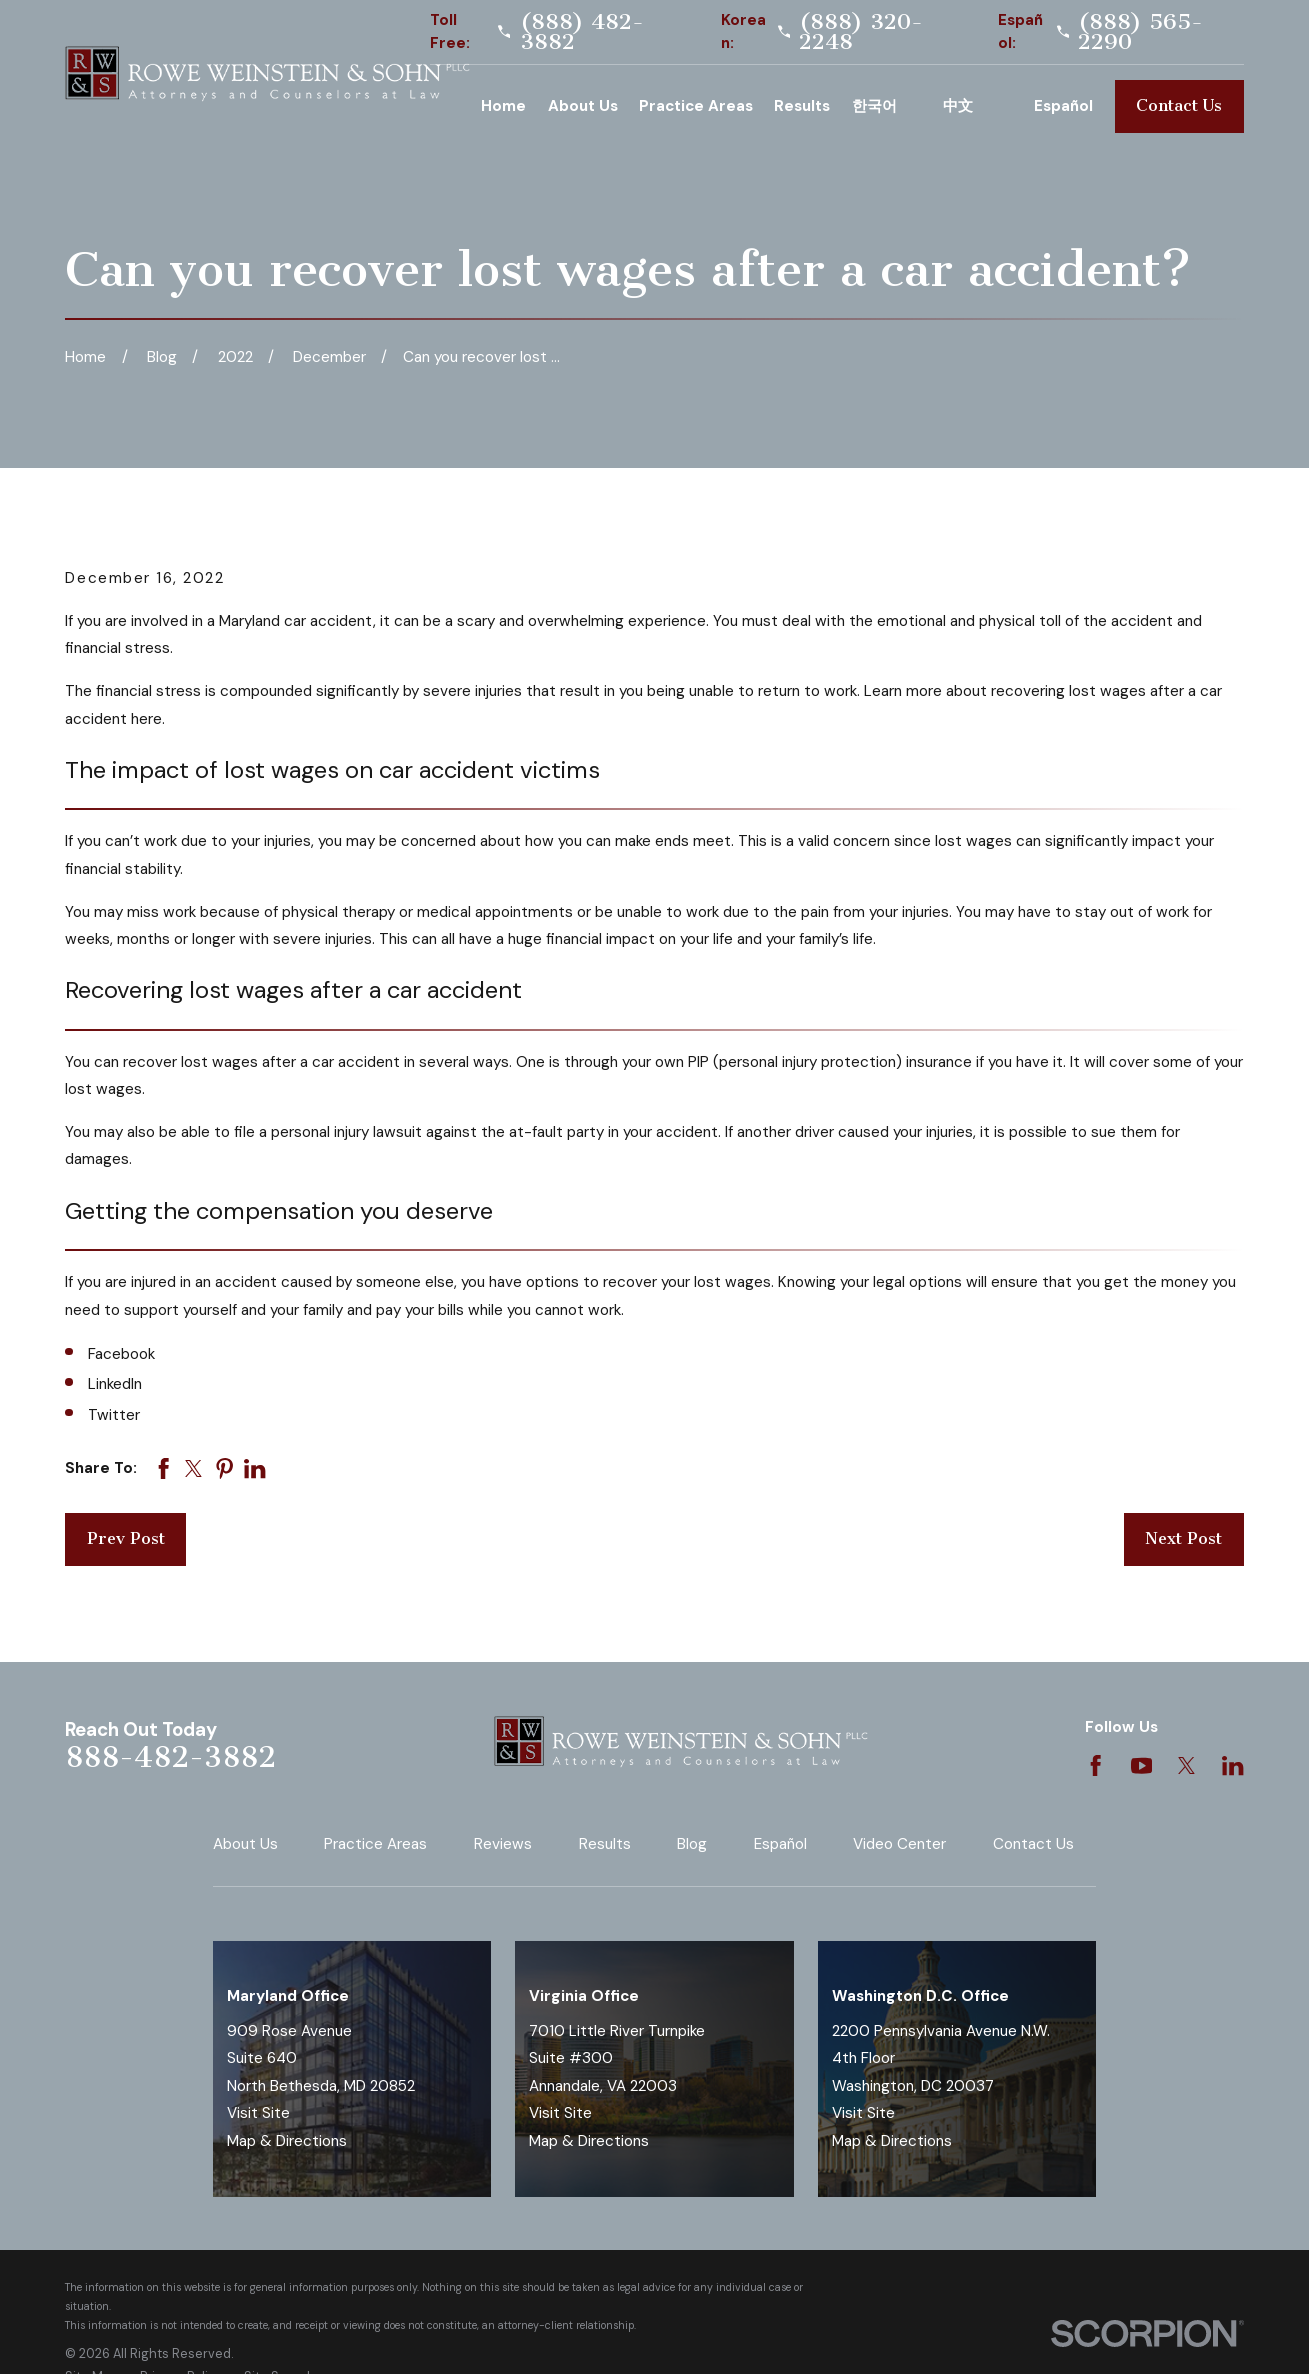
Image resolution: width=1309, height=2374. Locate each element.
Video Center (899, 1844)
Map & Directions (287, 2141)
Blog (692, 1844)
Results (605, 1844)
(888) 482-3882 (582, 32)
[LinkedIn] (1232, 1765)
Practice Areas (375, 1844)
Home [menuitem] (503, 106)
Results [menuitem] (802, 106)
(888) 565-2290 (1140, 32)
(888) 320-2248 (861, 32)
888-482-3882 (170, 1757)
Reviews (503, 1844)
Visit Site (258, 2113)
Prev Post (126, 1538)
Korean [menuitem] (887, 106)
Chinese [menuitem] (978, 106)
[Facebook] (1095, 1765)
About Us (245, 1844)
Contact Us (1179, 105)
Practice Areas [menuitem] (696, 106)
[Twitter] (1186, 1765)
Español (780, 1844)
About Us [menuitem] (583, 106)
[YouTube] (1141, 1765)
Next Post (1183, 1538)
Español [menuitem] (1063, 106)
